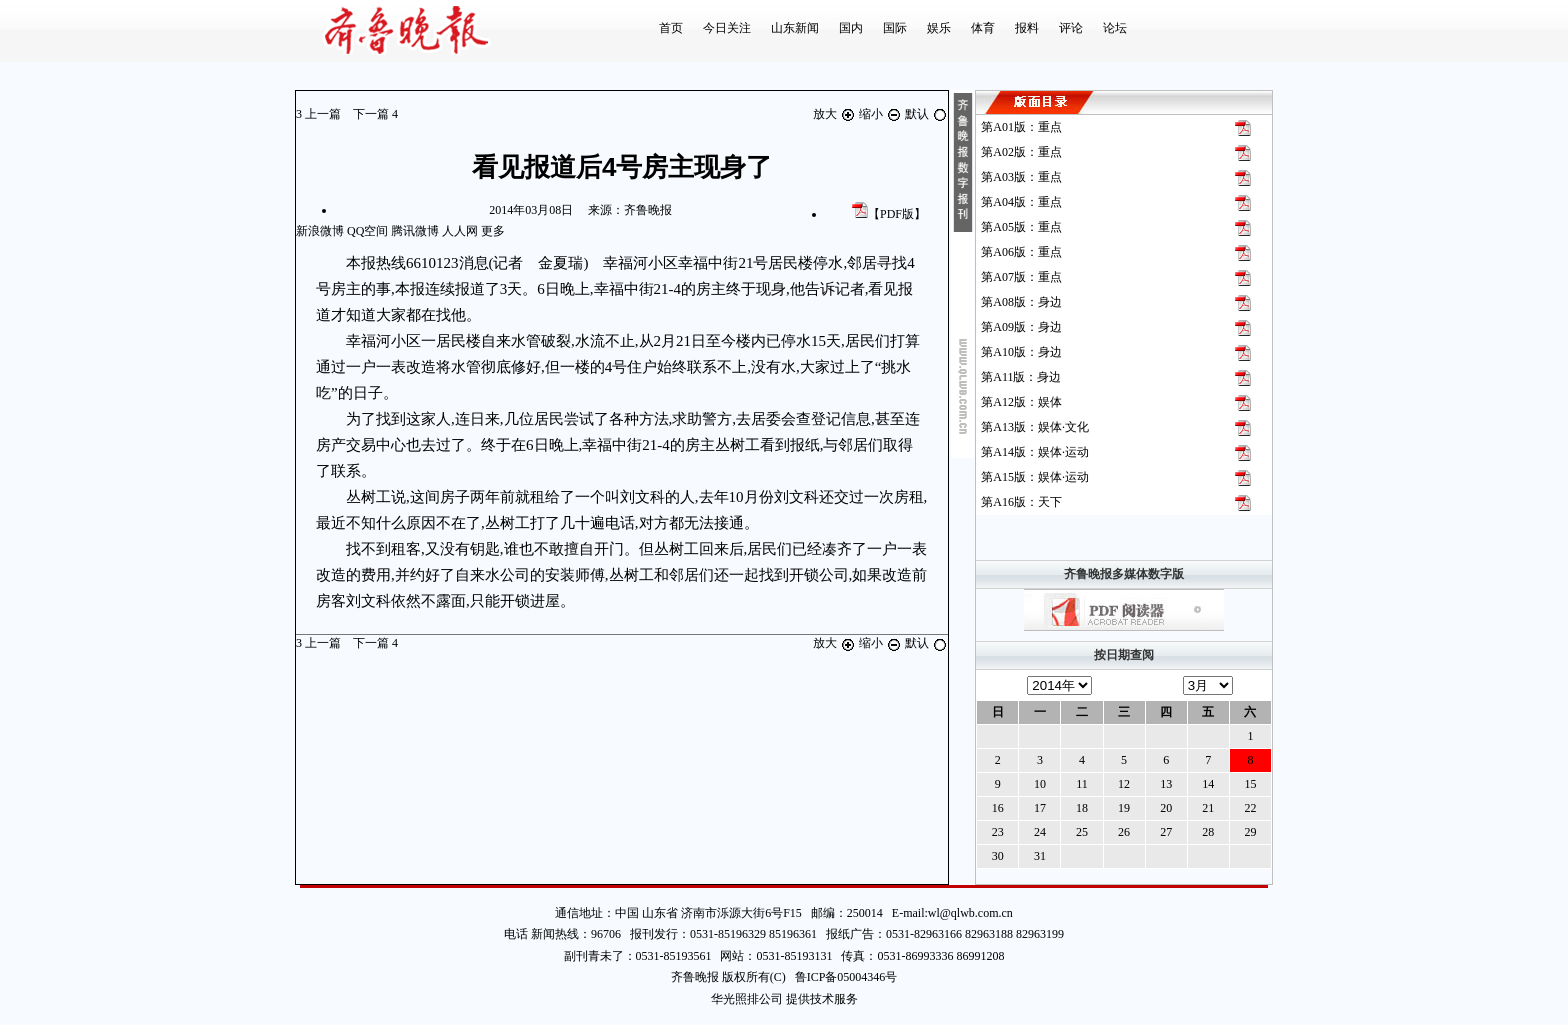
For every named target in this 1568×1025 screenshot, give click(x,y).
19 (1124, 808)
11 (1082, 784)
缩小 (882, 114)
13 (1166, 784)
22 (1250, 808)
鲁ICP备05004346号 (842, 977)
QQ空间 (367, 231)
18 (1082, 808)
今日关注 (727, 28)
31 (1040, 856)
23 (998, 832)
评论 (1071, 28)
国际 (895, 28)
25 (1082, 832)
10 (1040, 784)
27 (1166, 832)
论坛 (1115, 28)
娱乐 (939, 28)
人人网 (460, 231)
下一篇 (375, 114)
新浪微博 (320, 231)
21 (1208, 808)
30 (998, 856)
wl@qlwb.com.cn (970, 913)
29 (1250, 832)
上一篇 (320, 114)
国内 (851, 28)
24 (1040, 832)
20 (1166, 808)
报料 (1027, 28)
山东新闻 (795, 28)
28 (1208, 832)
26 (1124, 832)
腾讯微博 (415, 231)
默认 (926, 114)
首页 (671, 28)
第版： (1021, 127)
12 (1124, 784)
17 (1040, 808)
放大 (836, 114)
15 (1250, 784)
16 (998, 808)
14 (1208, 784)
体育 (983, 28)
